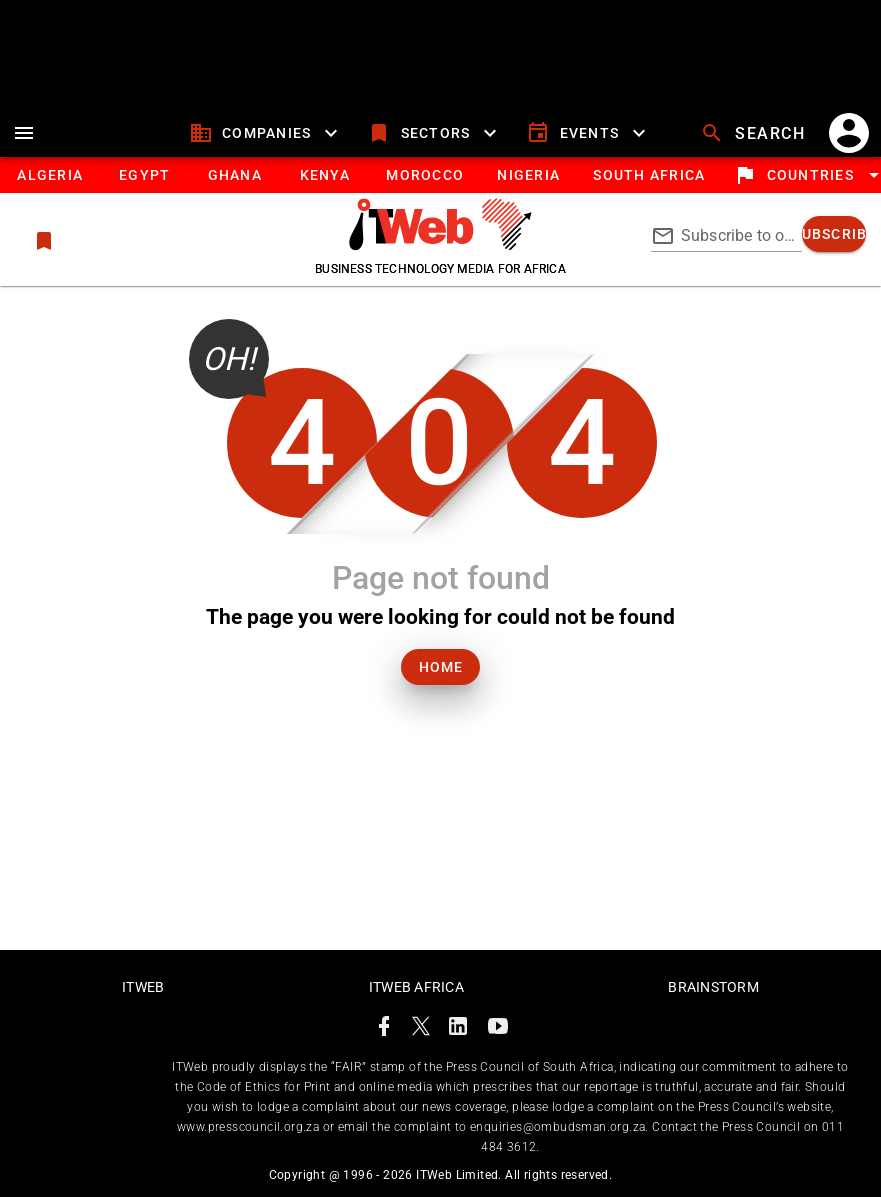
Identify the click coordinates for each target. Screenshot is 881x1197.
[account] (849, 133)
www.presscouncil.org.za (248, 1127)
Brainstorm (713, 987)
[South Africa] (648, 175)
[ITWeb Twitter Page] (421, 1029)
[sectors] (434, 133)
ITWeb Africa (416, 987)
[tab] (49, 175)
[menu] (24, 133)
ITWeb (143, 987)
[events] (588, 133)
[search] (755, 133)
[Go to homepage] (440, 245)
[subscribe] (834, 234)
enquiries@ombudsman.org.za (557, 1127)
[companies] (266, 133)
